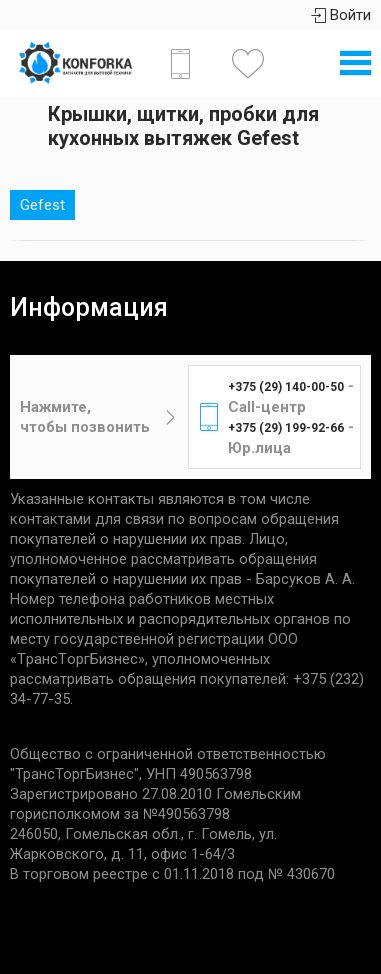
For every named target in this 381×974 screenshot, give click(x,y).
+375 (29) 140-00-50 (286, 387)
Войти (341, 15)
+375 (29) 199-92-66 (286, 428)
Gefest (42, 205)
